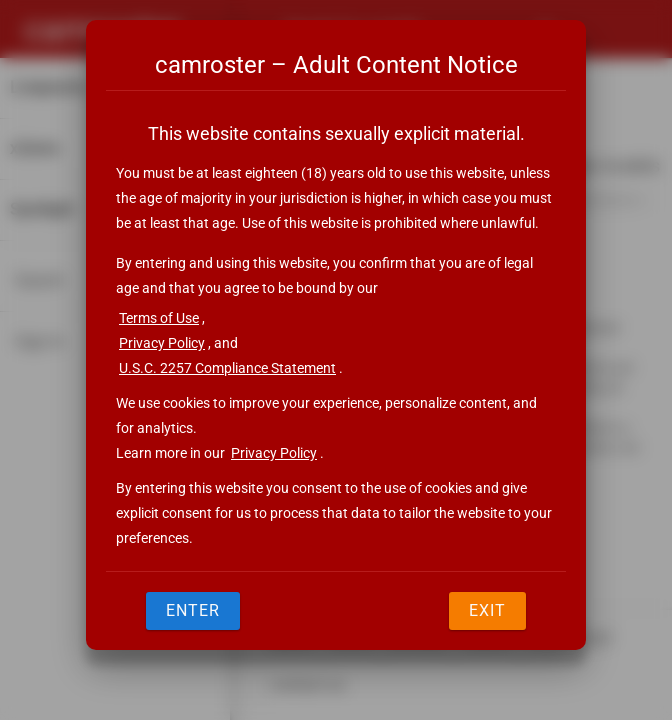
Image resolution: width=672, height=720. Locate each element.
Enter (193, 610)
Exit (487, 610)
